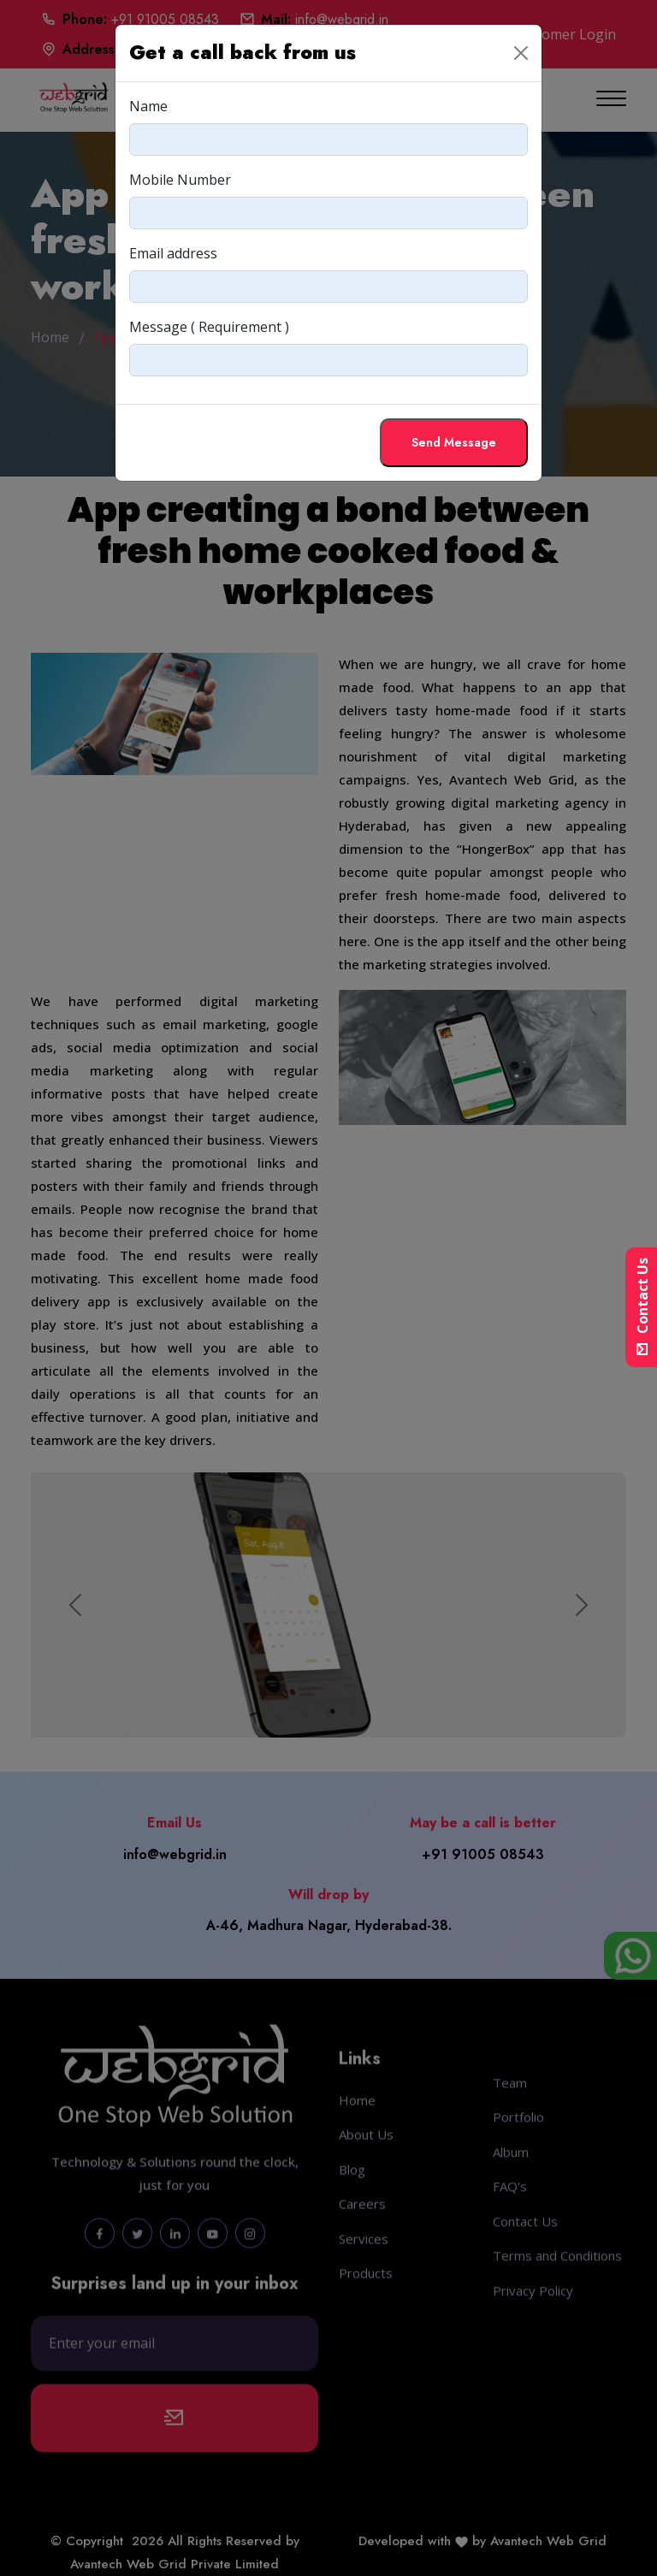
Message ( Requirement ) (209, 326)
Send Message (453, 442)
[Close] (521, 53)
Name (148, 106)
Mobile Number (180, 179)
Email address (173, 253)
